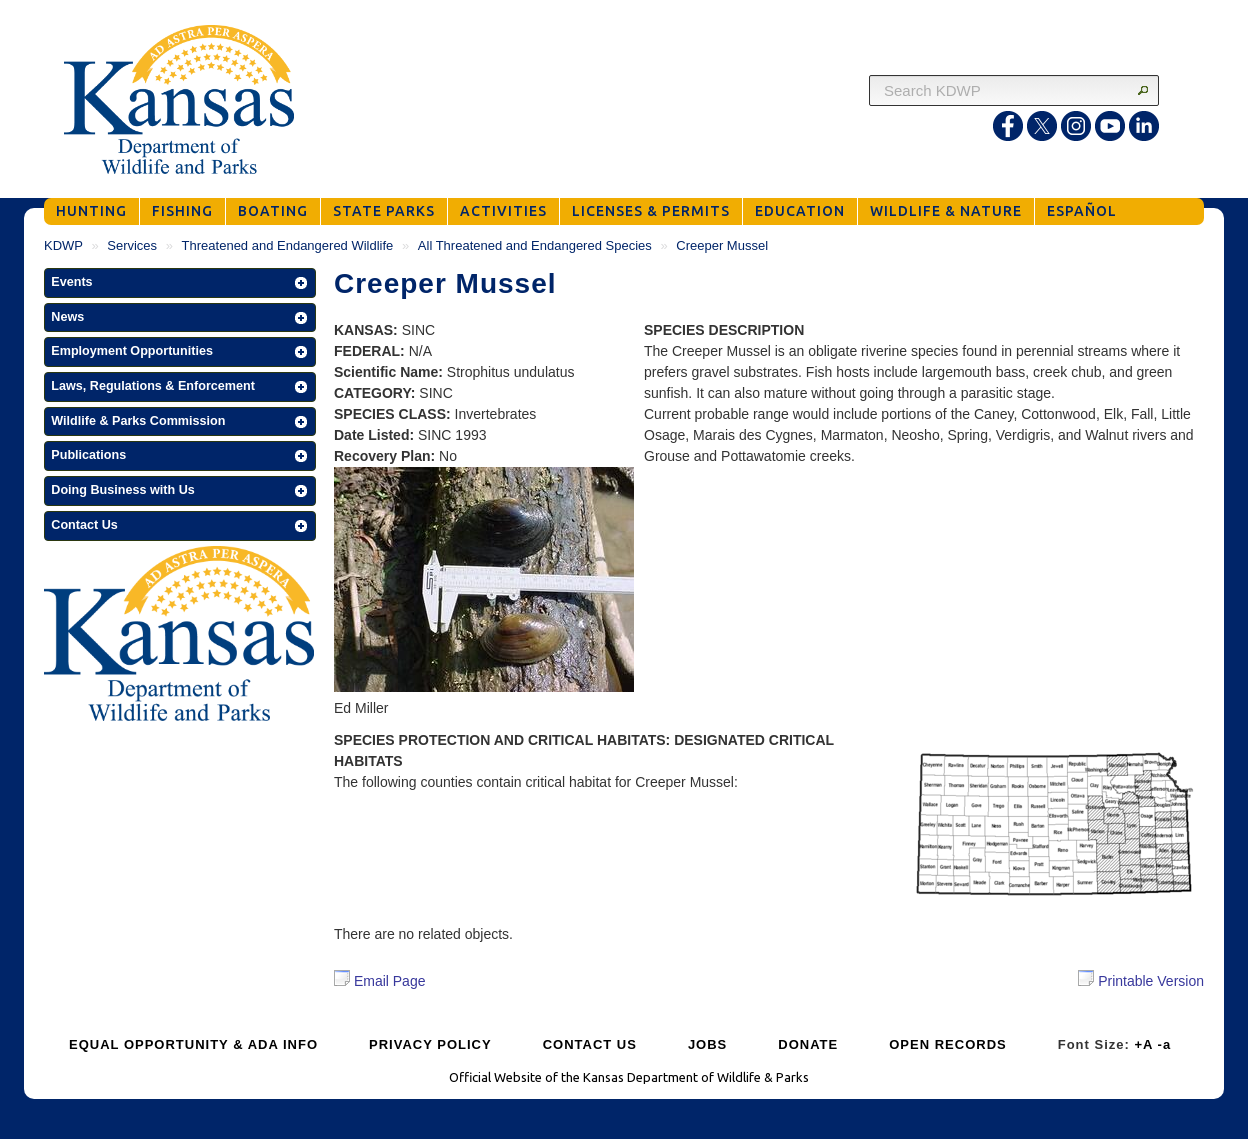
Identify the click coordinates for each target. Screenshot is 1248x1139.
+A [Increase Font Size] (1143, 1044)
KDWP (63, 245)
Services (132, 245)
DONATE (808, 1044)
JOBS (707, 1044)
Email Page (379, 981)
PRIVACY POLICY (430, 1044)
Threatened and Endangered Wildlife (288, 245)
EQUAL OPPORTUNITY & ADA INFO (193, 1044)
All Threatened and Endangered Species (535, 245)
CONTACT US (590, 1044)
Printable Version (1141, 979)
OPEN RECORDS (947, 1044)
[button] (180, 283)
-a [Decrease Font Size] (1165, 1044)
